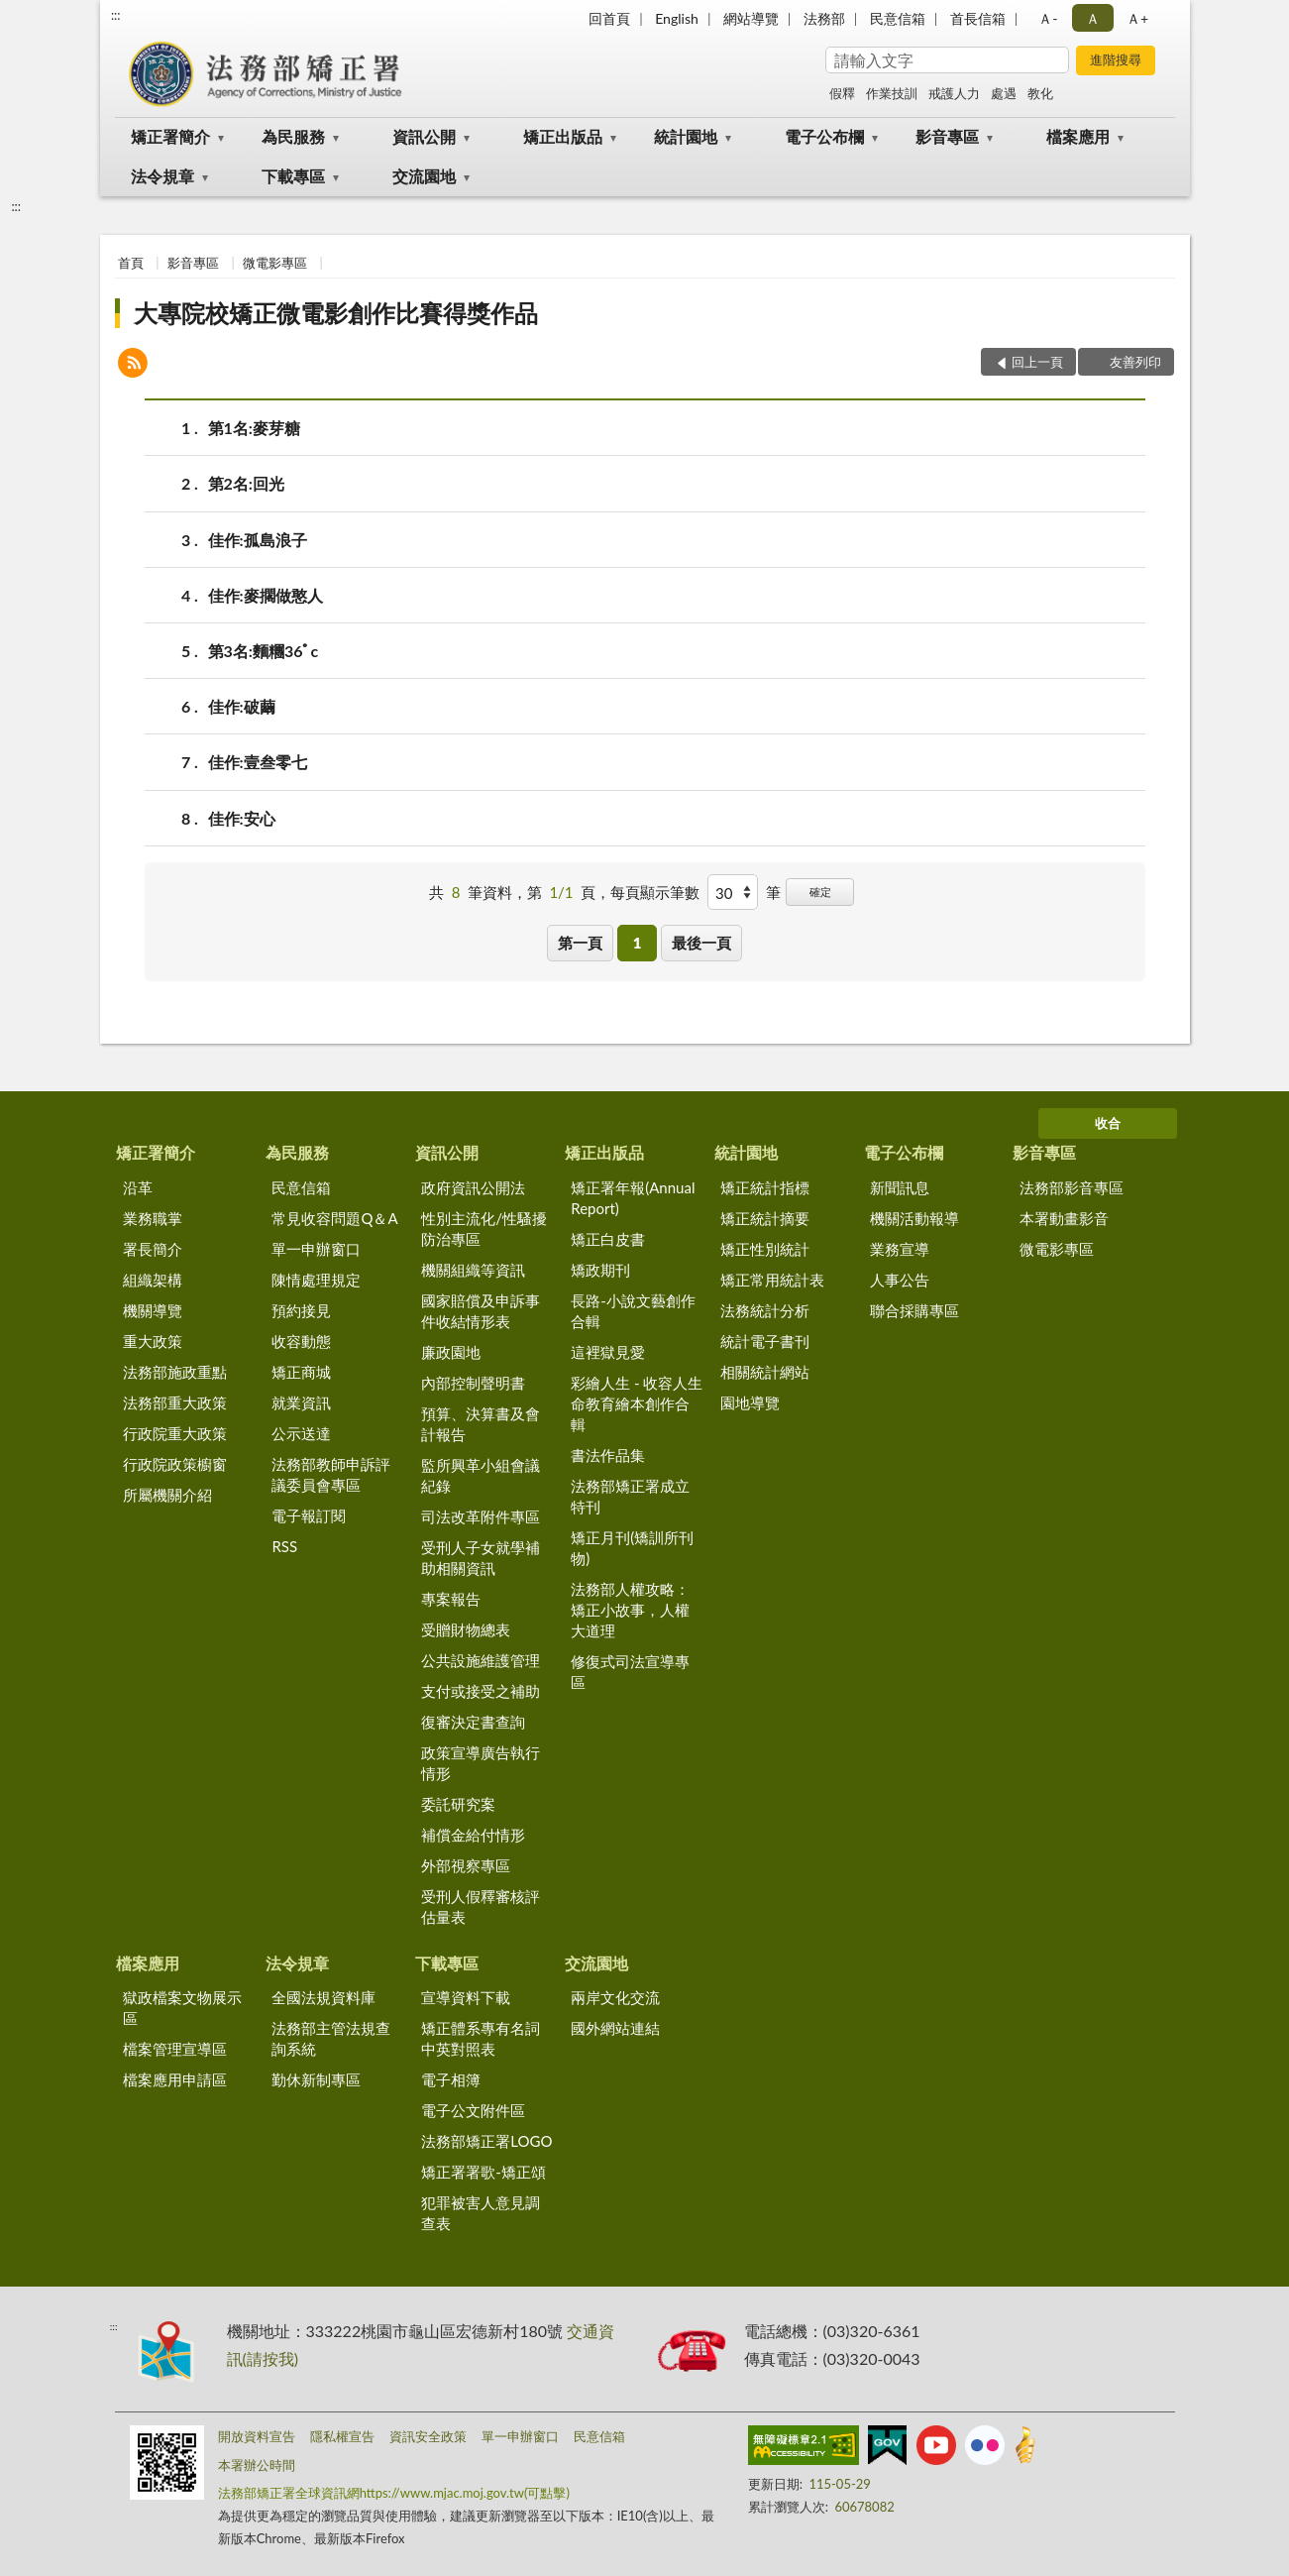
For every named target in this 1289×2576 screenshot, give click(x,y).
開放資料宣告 (256, 2436)
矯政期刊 (600, 1270)
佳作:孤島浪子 (257, 539)
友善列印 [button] (1135, 362)
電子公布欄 (824, 136)
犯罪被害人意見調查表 (480, 2212)
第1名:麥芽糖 (254, 427)
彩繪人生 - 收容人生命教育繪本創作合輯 (636, 1403)
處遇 (1004, 93)
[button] (133, 365)
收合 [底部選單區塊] (1108, 1123)
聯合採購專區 (914, 1310)
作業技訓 (891, 93)
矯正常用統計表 (772, 1279)
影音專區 (947, 136)
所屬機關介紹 (167, 1495)
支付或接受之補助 (480, 1691)
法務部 (824, 18)
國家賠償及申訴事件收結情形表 (480, 1310)
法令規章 (162, 176)
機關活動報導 (914, 1218)
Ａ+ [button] (1137, 18)
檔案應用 (1078, 136)
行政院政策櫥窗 (175, 1464)
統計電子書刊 (764, 1341)
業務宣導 (899, 1249)
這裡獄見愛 (608, 1352)
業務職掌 (152, 1218)
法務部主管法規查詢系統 (330, 2038)
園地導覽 (750, 1402)
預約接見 (301, 1310)
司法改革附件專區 (480, 1516)
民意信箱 (897, 18)
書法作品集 (608, 1455)
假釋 (842, 93)
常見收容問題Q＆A (334, 1218)
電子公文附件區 (473, 2110)
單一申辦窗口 (316, 1249)
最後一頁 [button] (701, 943)
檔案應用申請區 (175, 2079)
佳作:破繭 (241, 706)
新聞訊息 (899, 1187)
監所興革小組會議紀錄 (480, 1475)
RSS (284, 1546)
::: (116, 15)
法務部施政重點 (175, 1372)
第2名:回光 (246, 483)
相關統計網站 (764, 1372)
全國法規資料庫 (323, 1997)
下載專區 (293, 176)
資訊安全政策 (428, 2436)
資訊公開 (424, 136)
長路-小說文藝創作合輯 (633, 1310)
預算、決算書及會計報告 (480, 1423)
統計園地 (685, 136)
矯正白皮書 (608, 1239)
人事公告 (899, 1279)
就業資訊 (301, 1402)
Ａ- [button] (1047, 18)
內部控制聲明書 (473, 1383)
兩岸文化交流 (615, 1997)
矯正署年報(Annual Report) (633, 1197)
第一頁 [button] (580, 943)
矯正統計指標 (764, 1187)
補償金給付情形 (473, 1835)
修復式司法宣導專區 (630, 1671)
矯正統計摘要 (764, 1218)
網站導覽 (751, 18)
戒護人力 (954, 93)
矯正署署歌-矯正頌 (483, 2172)
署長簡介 (152, 1249)
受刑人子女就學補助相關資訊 (480, 1557)
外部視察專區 (465, 1865)
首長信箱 (978, 18)
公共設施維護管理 (480, 1660)
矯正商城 (301, 1372)
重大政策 (152, 1341)
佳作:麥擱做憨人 (265, 595)
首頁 (131, 263)
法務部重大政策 (175, 1402)
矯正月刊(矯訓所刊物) (632, 1547)
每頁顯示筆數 (654, 892)
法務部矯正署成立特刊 (630, 1496)
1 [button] (637, 943)
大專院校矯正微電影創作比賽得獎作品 (336, 312)
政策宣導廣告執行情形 (480, 1762)
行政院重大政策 (175, 1433)
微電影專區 (275, 263)
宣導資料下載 (465, 1997)
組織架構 (152, 1279)
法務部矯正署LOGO (486, 2141)
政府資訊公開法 (473, 1187)
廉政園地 (451, 1352)
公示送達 (301, 1433)
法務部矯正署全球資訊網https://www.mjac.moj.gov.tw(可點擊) (394, 2493)
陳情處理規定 (316, 1279)
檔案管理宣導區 (175, 2049)
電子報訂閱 (308, 1515)
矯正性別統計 (764, 1249)
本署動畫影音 (1064, 1218)
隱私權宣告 (342, 2436)
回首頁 (609, 18)
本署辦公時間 (256, 2465)
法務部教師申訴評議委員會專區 (330, 1474)
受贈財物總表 (465, 1629)
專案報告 (451, 1599)
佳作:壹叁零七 (257, 761)
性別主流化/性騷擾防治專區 (484, 1228)
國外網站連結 (615, 2028)
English (676, 18)
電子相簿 (451, 2079)
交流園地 (424, 176)
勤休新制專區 (316, 2079)
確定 (820, 891)
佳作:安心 (241, 818)
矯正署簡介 (170, 136)
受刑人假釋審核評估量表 (480, 1906)
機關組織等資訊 (473, 1270)
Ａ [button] (1093, 18)
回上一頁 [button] (1037, 362)
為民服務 (293, 136)
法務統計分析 (764, 1310)
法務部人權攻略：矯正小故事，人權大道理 (630, 1609)
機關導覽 (152, 1310)
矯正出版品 (562, 136)
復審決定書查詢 (473, 1722)
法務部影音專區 (1072, 1187)
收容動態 (301, 1341)
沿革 (138, 1187)
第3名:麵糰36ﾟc (263, 650)
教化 (1040, 93)
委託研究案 (458, 1804)
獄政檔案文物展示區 (182, 2007)
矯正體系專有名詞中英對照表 (480, 2038)
